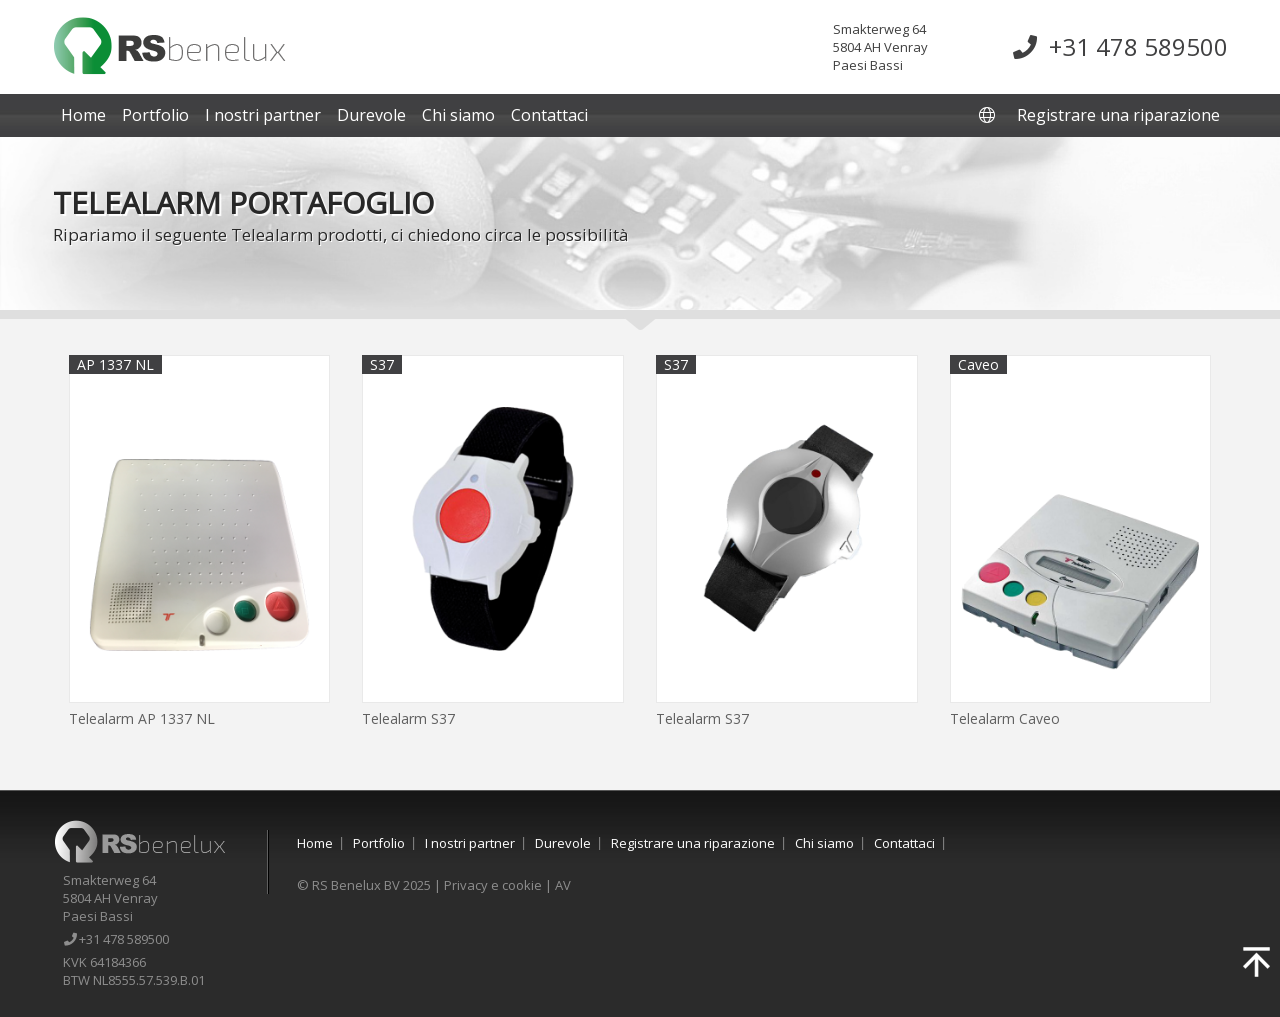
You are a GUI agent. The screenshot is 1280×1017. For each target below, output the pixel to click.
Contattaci (549, 115)
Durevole (371, 115)
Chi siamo (458, 115)
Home (83, 115)
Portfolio (155, 115)
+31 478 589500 (1120, 46)
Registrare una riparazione (1118, 115)
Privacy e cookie (493, 885)
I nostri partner (263, 115)
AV (563, 885)
